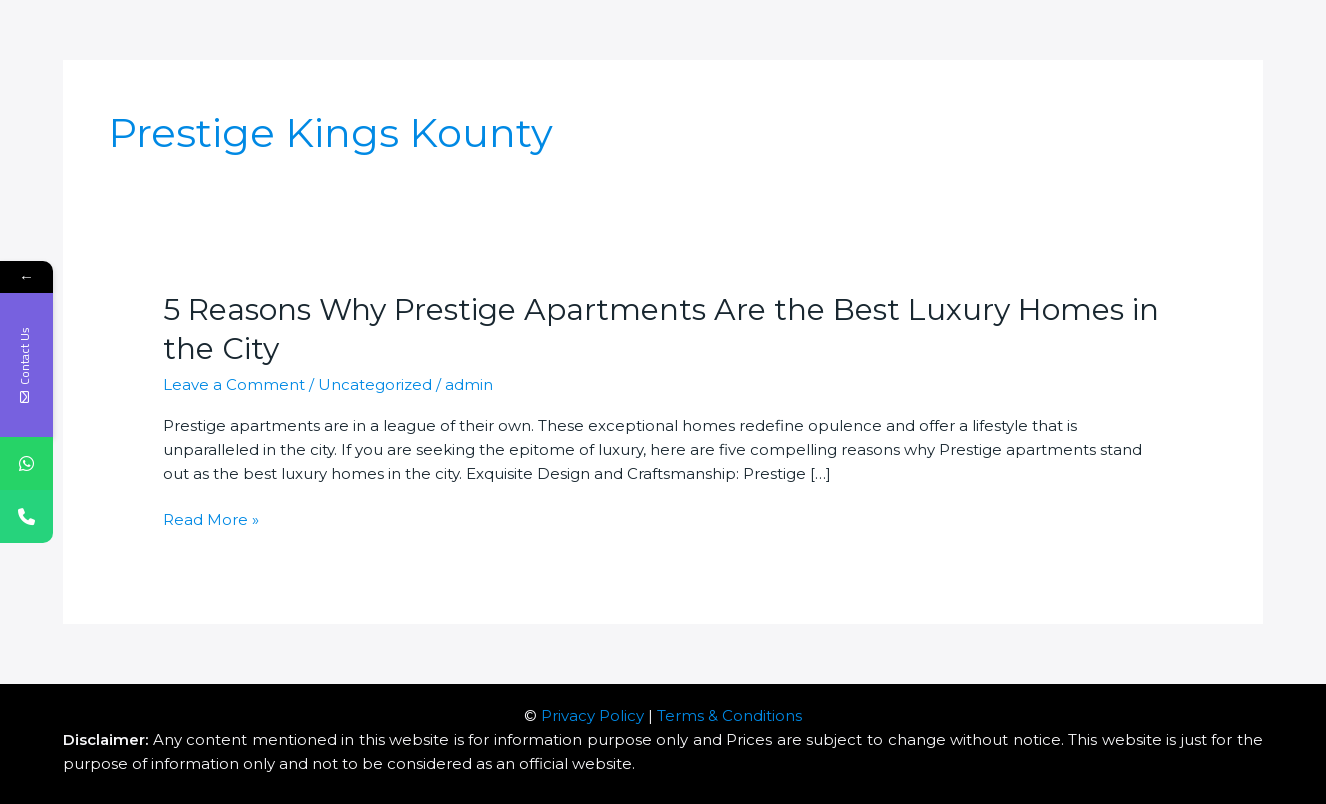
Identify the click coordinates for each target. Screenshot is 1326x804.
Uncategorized (375, 384)
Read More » (211, 520)
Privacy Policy (592, 715)
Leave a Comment (234, 384)
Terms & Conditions (729, 715)
